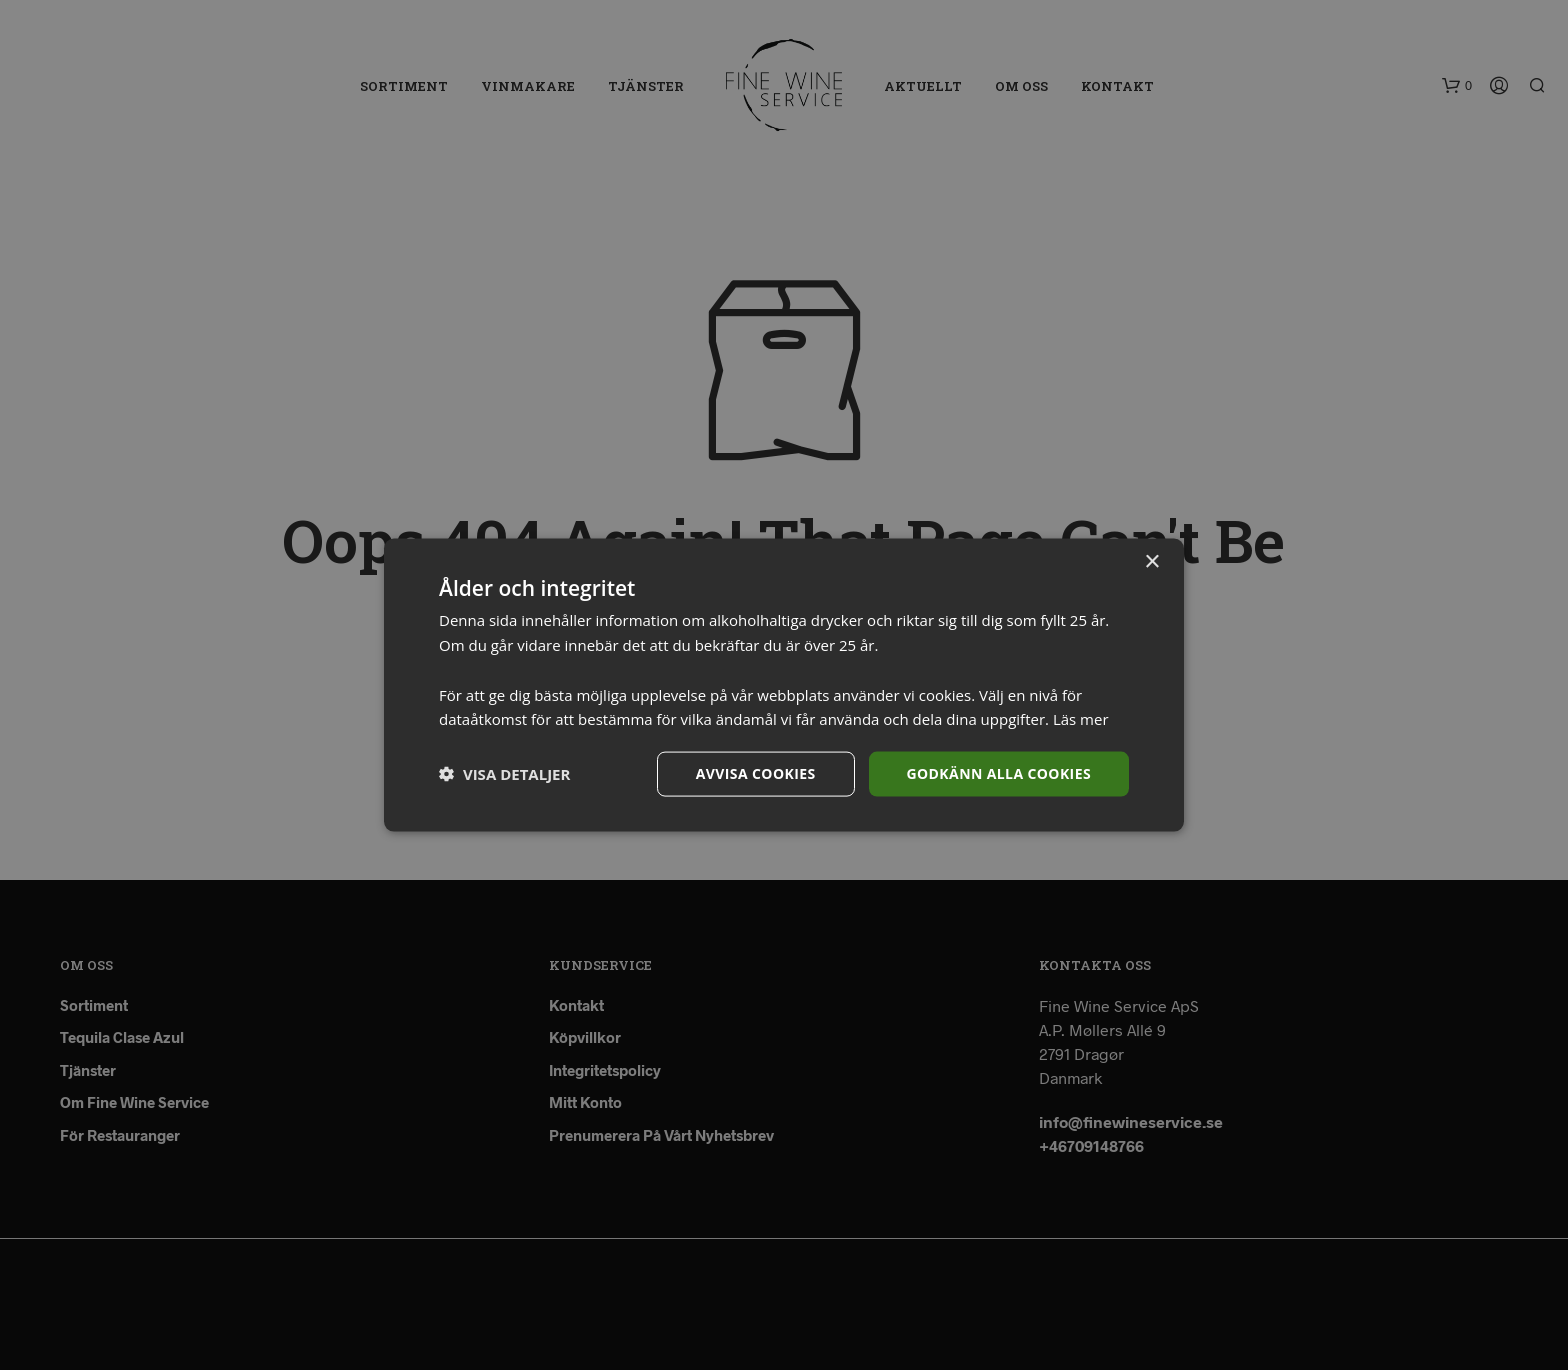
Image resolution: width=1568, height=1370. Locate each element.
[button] (504, 774)
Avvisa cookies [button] (756, 773)
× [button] (1151, 562)
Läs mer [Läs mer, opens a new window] (1081, 719)
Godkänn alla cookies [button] (999, 773)
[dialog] (784, 685)
